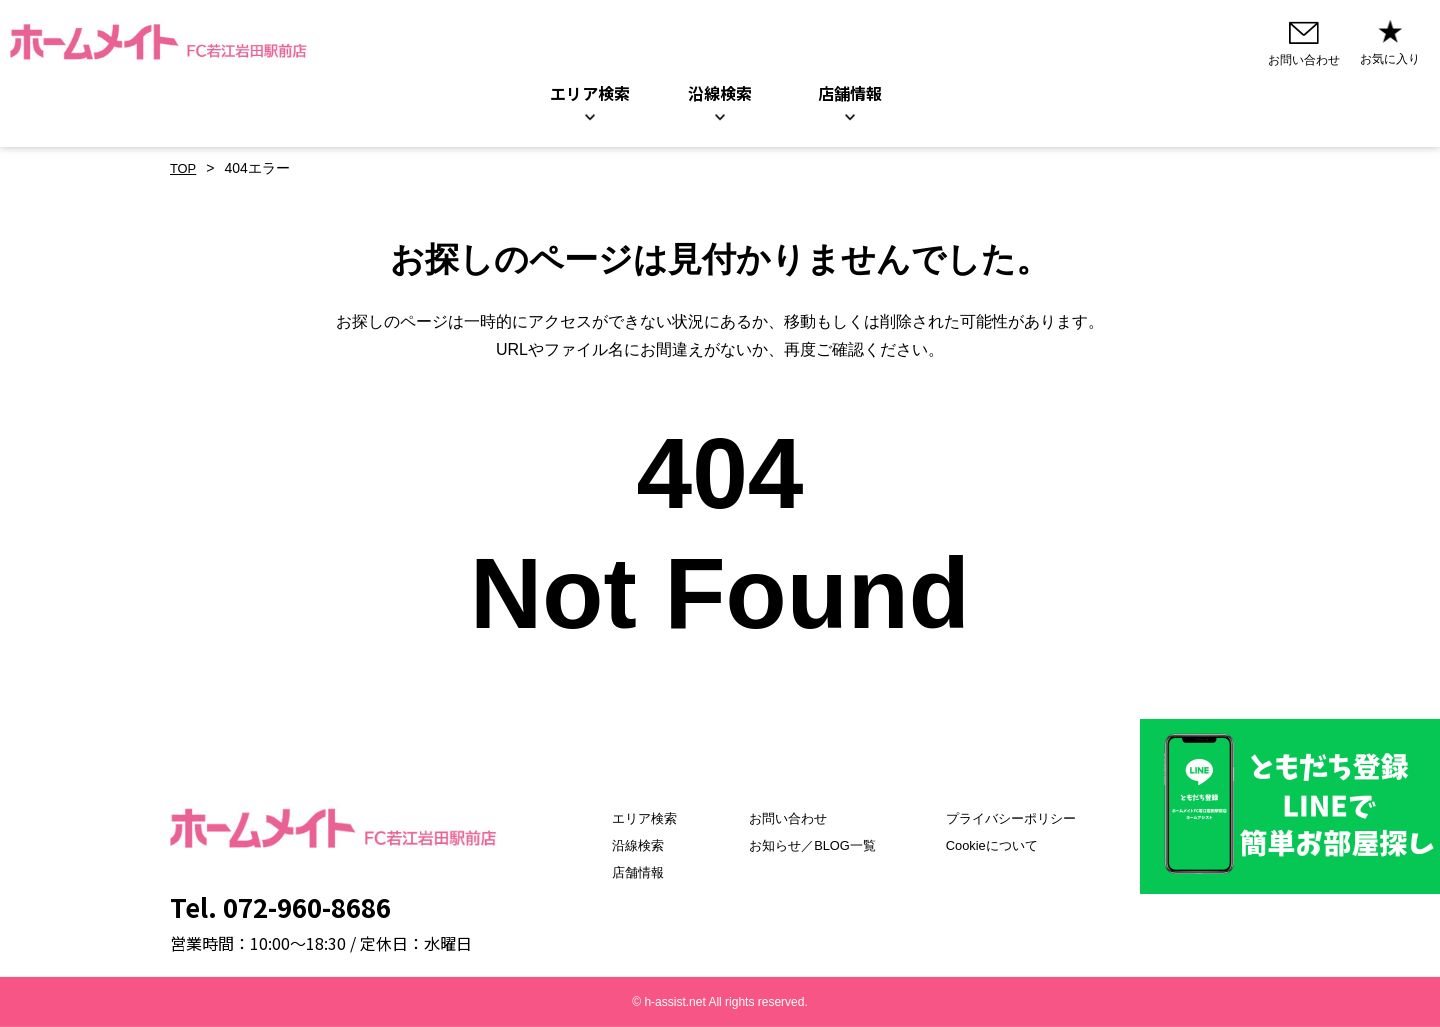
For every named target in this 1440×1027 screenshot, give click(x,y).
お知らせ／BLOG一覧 (805, 845)
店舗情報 (617, 872)
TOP (184, 169)
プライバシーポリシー (1019, 818)
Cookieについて (999, 845)
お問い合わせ (779, 818)
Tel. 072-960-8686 (280, 906)
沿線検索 (720, 94)
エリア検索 (590, 94)
